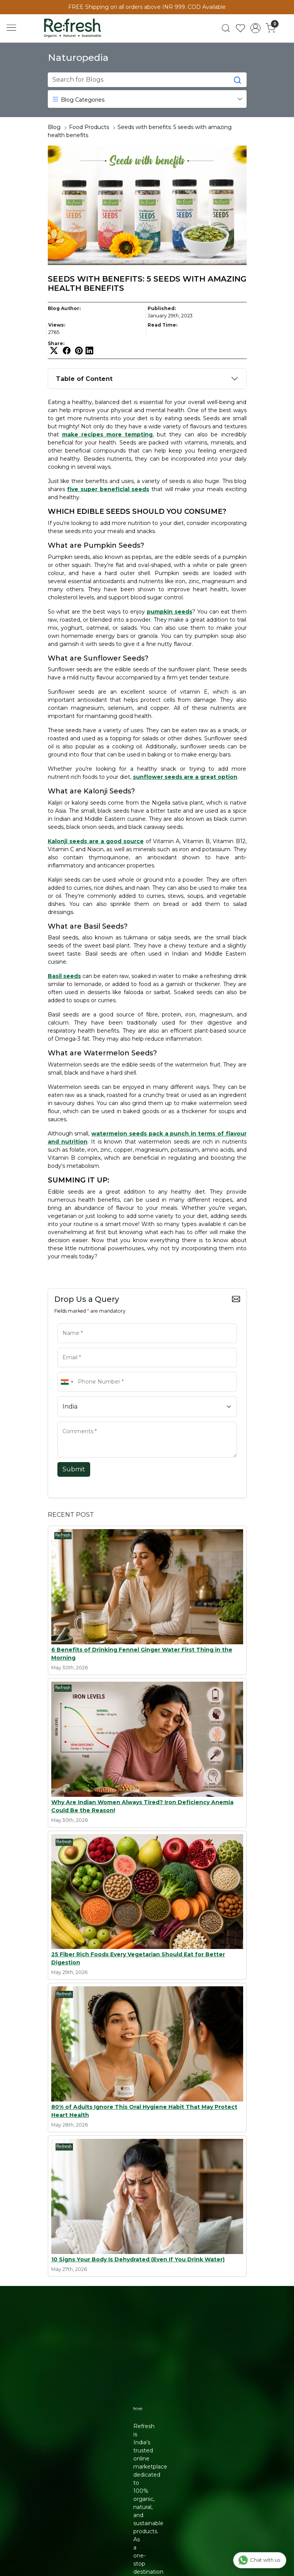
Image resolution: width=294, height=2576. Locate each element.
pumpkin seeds (169, 611)
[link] (225, 28)
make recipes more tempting (107, 434)
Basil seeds (64, 976)
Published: (162, 308)
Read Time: (162, 325)
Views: (56, 325)
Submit (73, 1469)
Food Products (89, 127)
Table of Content (84, 378)
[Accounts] (255, 28)
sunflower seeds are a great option (185, 776)
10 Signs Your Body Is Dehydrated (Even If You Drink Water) (138, 2259)
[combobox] (67, 1381)
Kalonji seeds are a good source (96, 841)
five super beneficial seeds (108, 489)
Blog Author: (64, 308)
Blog (54, 127)
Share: (56, 343)
